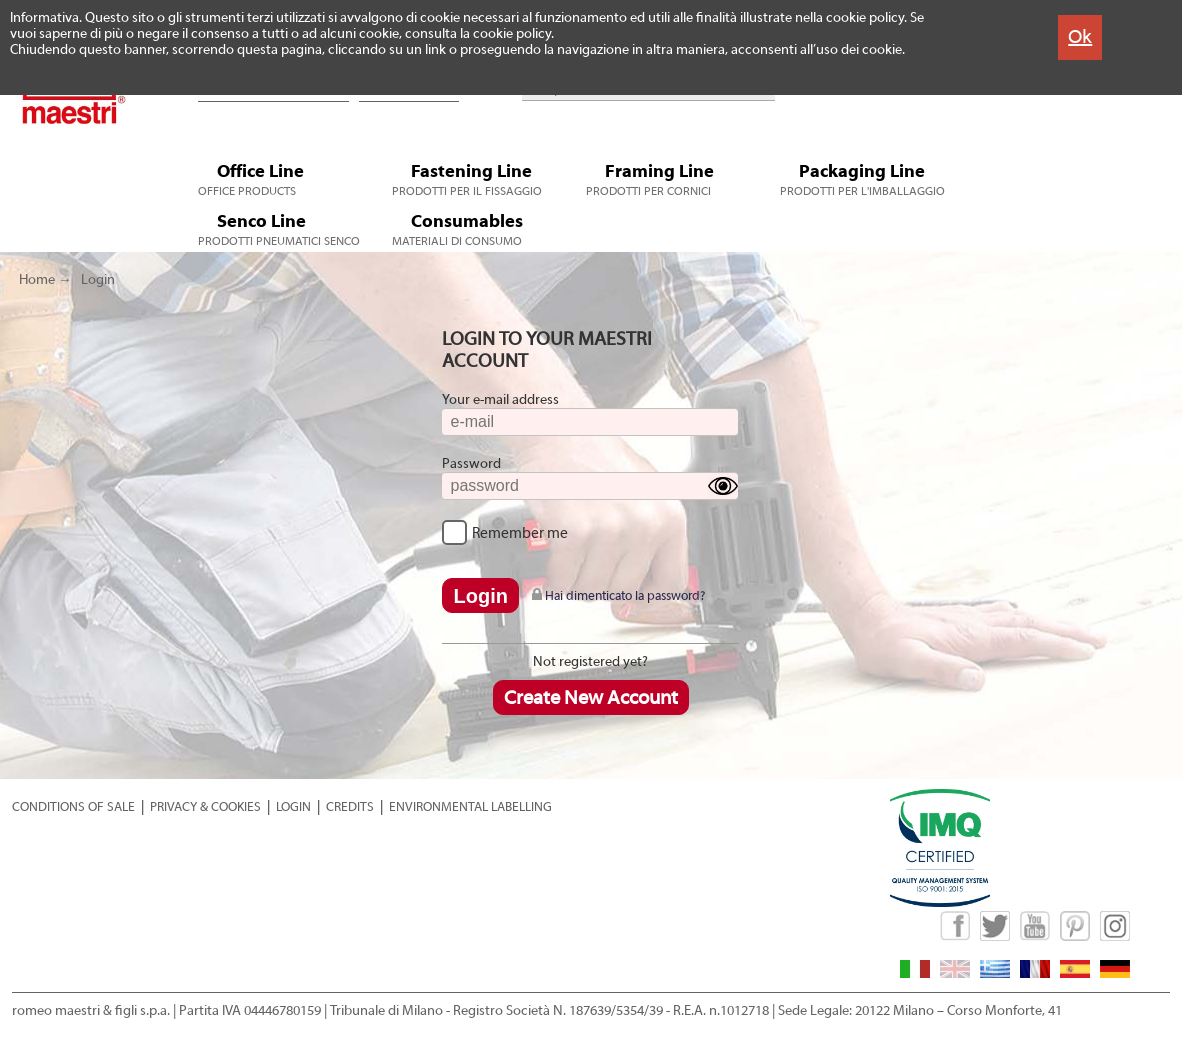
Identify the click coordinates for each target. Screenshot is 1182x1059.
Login (98, 280)
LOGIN (293, 806)
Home (37, 280)
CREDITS (350, 806)
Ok (1080, 36)
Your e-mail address (500, 400)
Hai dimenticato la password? (618, 595)
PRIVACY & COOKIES (205, 806)
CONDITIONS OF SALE (73, 806)
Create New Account (591, 697)
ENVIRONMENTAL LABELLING (470, 806)
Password (471, 464)
